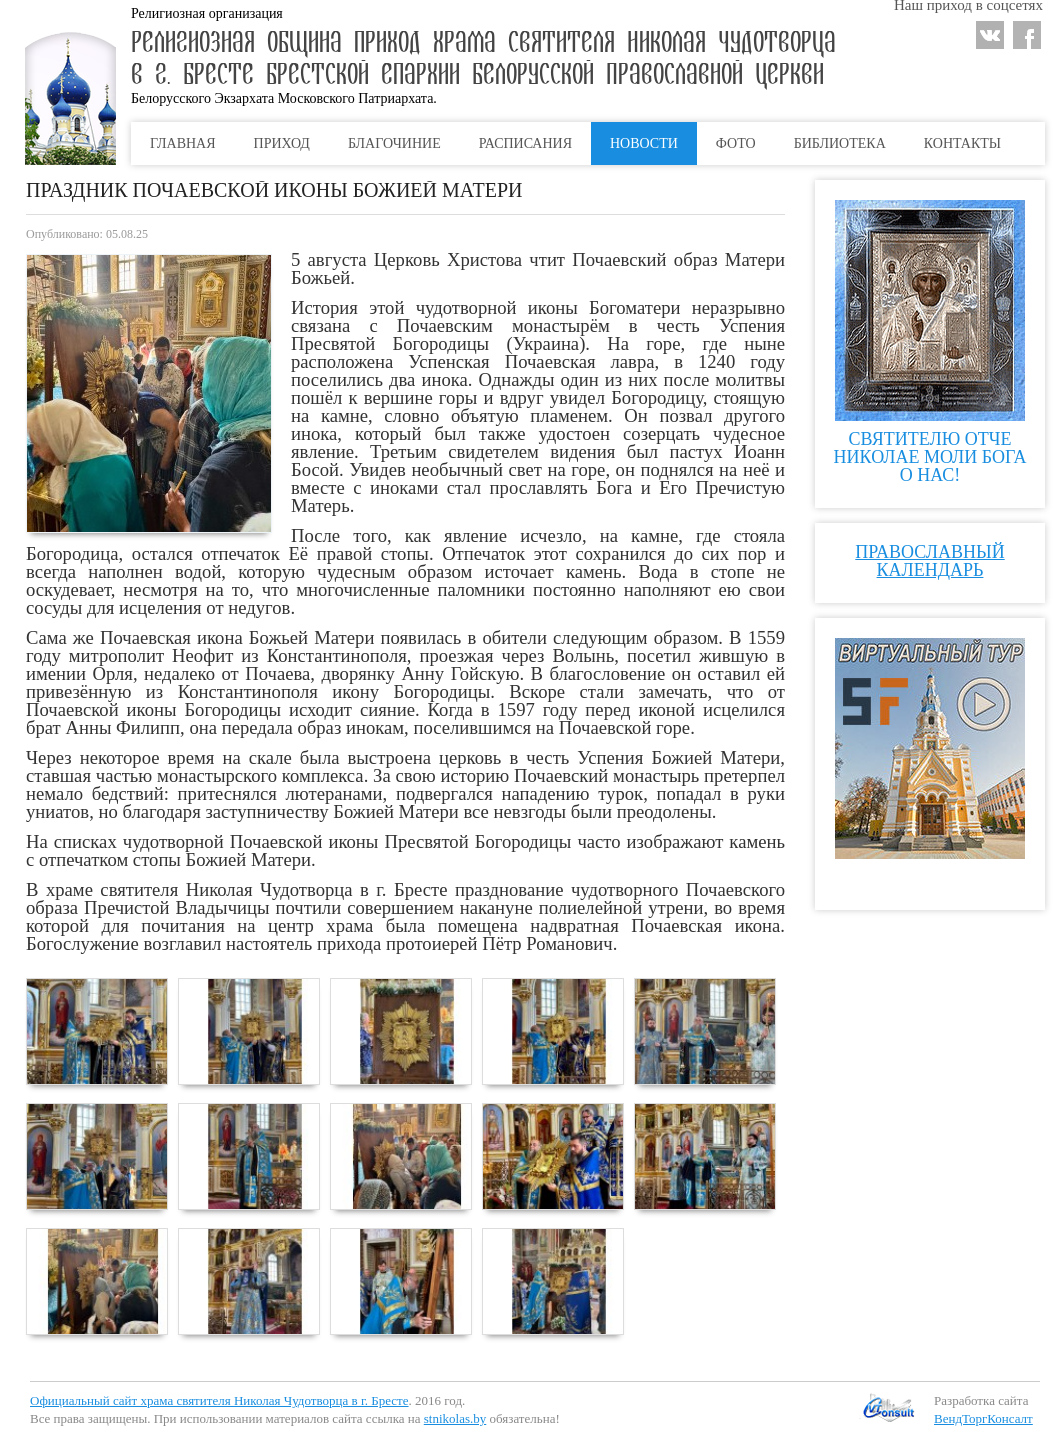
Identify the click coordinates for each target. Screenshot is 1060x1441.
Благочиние (394, 143)
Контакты (962, 143)
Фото (736, 143)
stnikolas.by (455, 1418)
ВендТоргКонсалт (983, 1418)
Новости (644, 143)
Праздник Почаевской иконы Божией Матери (274, 190)
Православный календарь (929, 561)
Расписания (525, 143)
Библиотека (840, 143)
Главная (183, 143)
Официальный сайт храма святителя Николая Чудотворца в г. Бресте (219, 1400)
